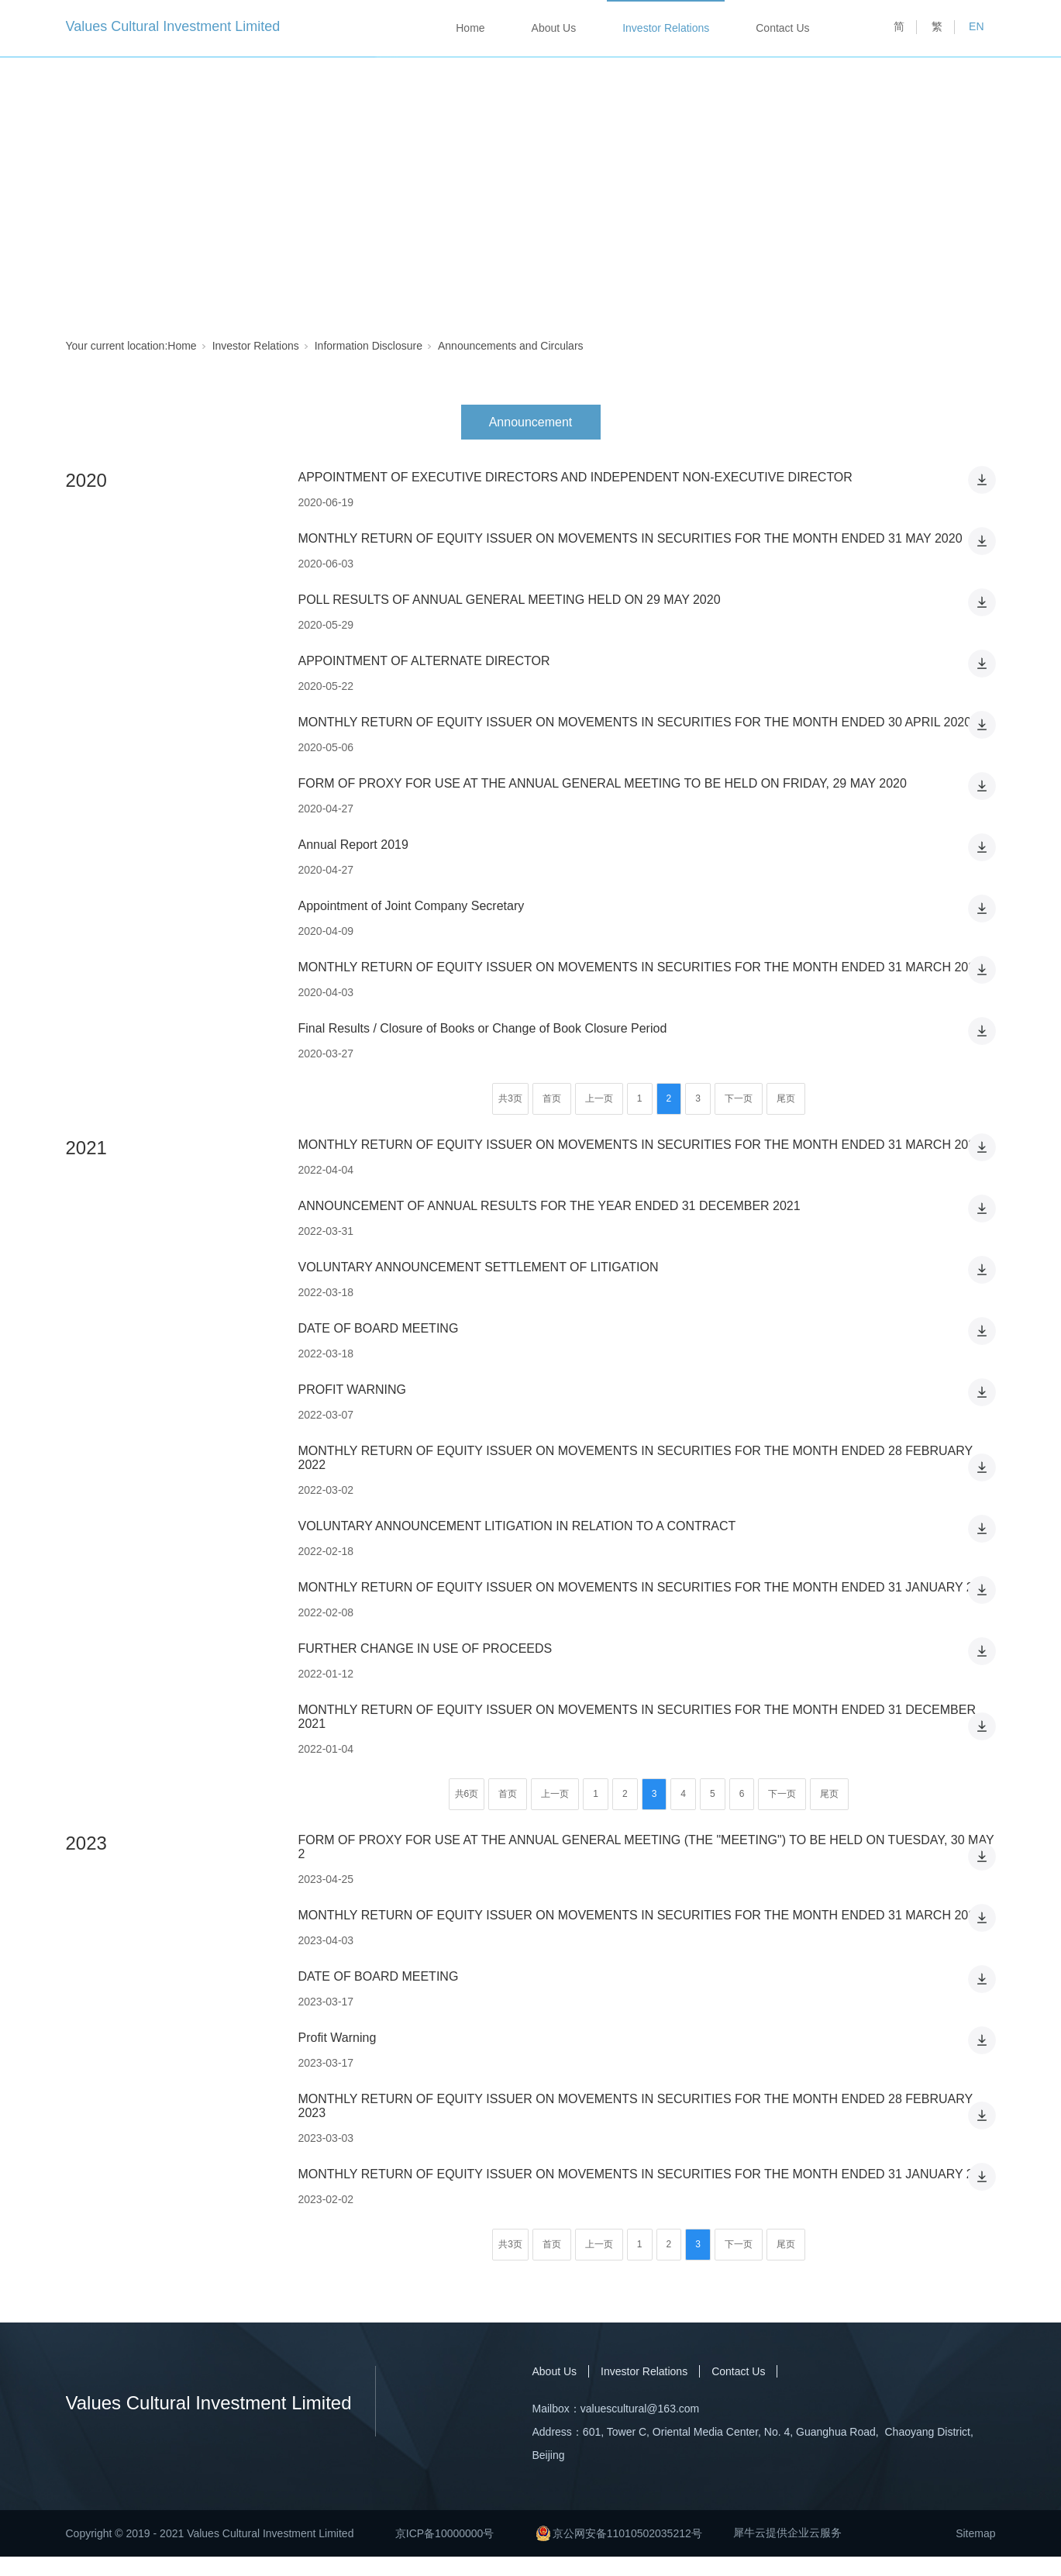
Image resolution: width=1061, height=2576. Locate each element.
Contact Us (782, 28)
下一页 (739, 1098)
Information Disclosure (368, 346)
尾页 (786, 1098)
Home (470, 28)
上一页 (599, 1098)
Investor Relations (665, 28)
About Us (554, 28)
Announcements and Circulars (511, 346)
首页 (552, 1098)
